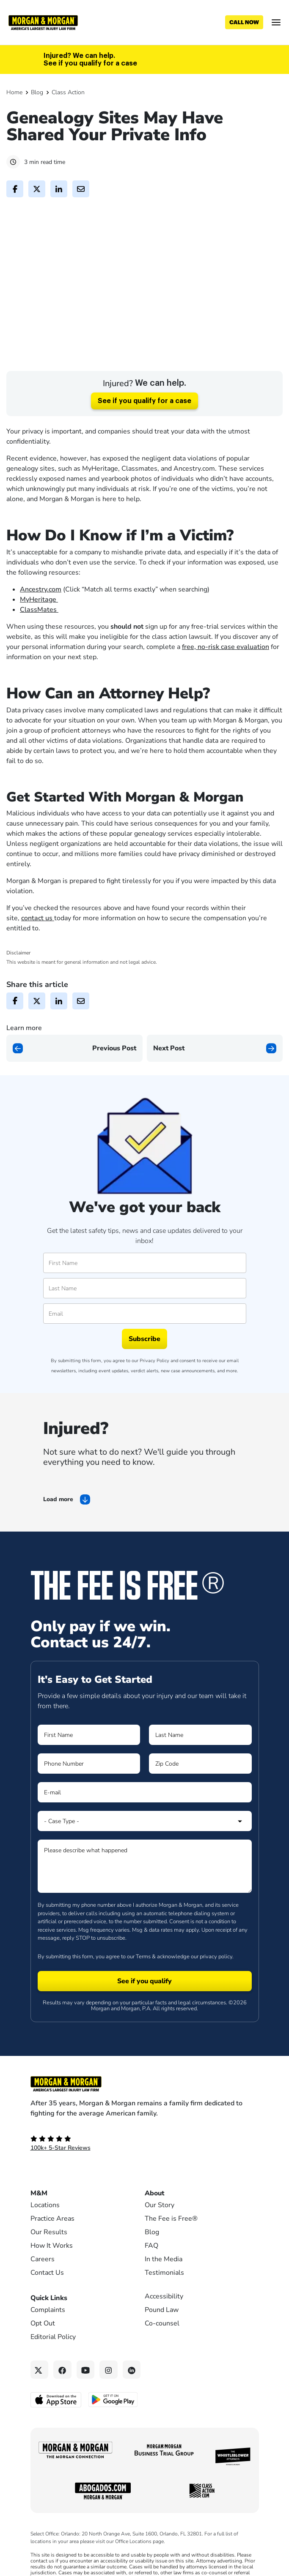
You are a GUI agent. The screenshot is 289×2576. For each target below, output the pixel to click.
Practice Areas (52, 2248)
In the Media (163, 2289)
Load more (58, 1529)
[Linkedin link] (132, 2399)
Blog (37, 92)
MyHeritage (39, 629)
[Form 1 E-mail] (145, 1822)
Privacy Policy (154, 1390)
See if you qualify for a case (144, 430)
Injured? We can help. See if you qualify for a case (90, 59)
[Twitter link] (39, 2399)
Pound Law (162, 2339)
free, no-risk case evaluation (225, 676)
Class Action (68, 92)
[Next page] (215, 1078)
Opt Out (42, 2353)
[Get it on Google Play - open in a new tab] (114, 2429)
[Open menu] (276, 22)
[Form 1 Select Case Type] (145, 1851)
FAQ (151, 2275)
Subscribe (144, 1369)
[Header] (43, 22)
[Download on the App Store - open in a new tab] (56, 2429)
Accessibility (164, 2326)
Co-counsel (162, 2353)
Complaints (47, 2339)
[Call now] (244, 22)
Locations (45, 2235)
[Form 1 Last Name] (200, 1765)
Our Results (48, 2262)
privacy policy (216, 1986)
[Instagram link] (108, 2399)
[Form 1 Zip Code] (200, 1793)
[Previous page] (74, 1078)
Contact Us (47, 2302)
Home (14, 92)
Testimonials (164, 2302)
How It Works (51, 2275)
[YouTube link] (86, 2399)
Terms (143, 1986)
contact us (37, 947)
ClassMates (39, 639)
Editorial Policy (53, 2366)
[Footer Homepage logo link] (144, 2113)
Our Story (159, 2235)
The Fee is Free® (171, 2248)
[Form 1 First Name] (89, 1765)
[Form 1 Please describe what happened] (145, 1896)
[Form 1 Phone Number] (89, 1793)
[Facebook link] (62, 2399)
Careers (42, 2289)
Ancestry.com (40, 619)
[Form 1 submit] (145, 2011)
